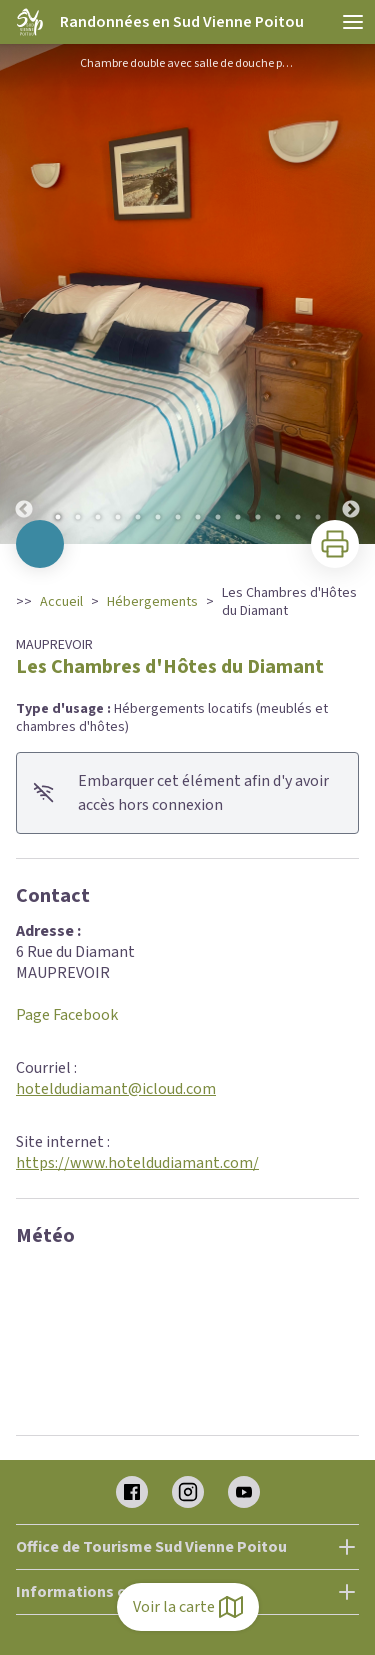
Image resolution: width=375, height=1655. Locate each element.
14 (318, 517)
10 (238, 517)
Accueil (61, 602)
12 (278, 517)
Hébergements (152, 602)
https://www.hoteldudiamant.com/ (137, 1163)
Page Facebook (67, 1015)
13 (298, 517)
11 (258, 517)
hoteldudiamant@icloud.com (116, 1089)
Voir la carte (188, 1607)
